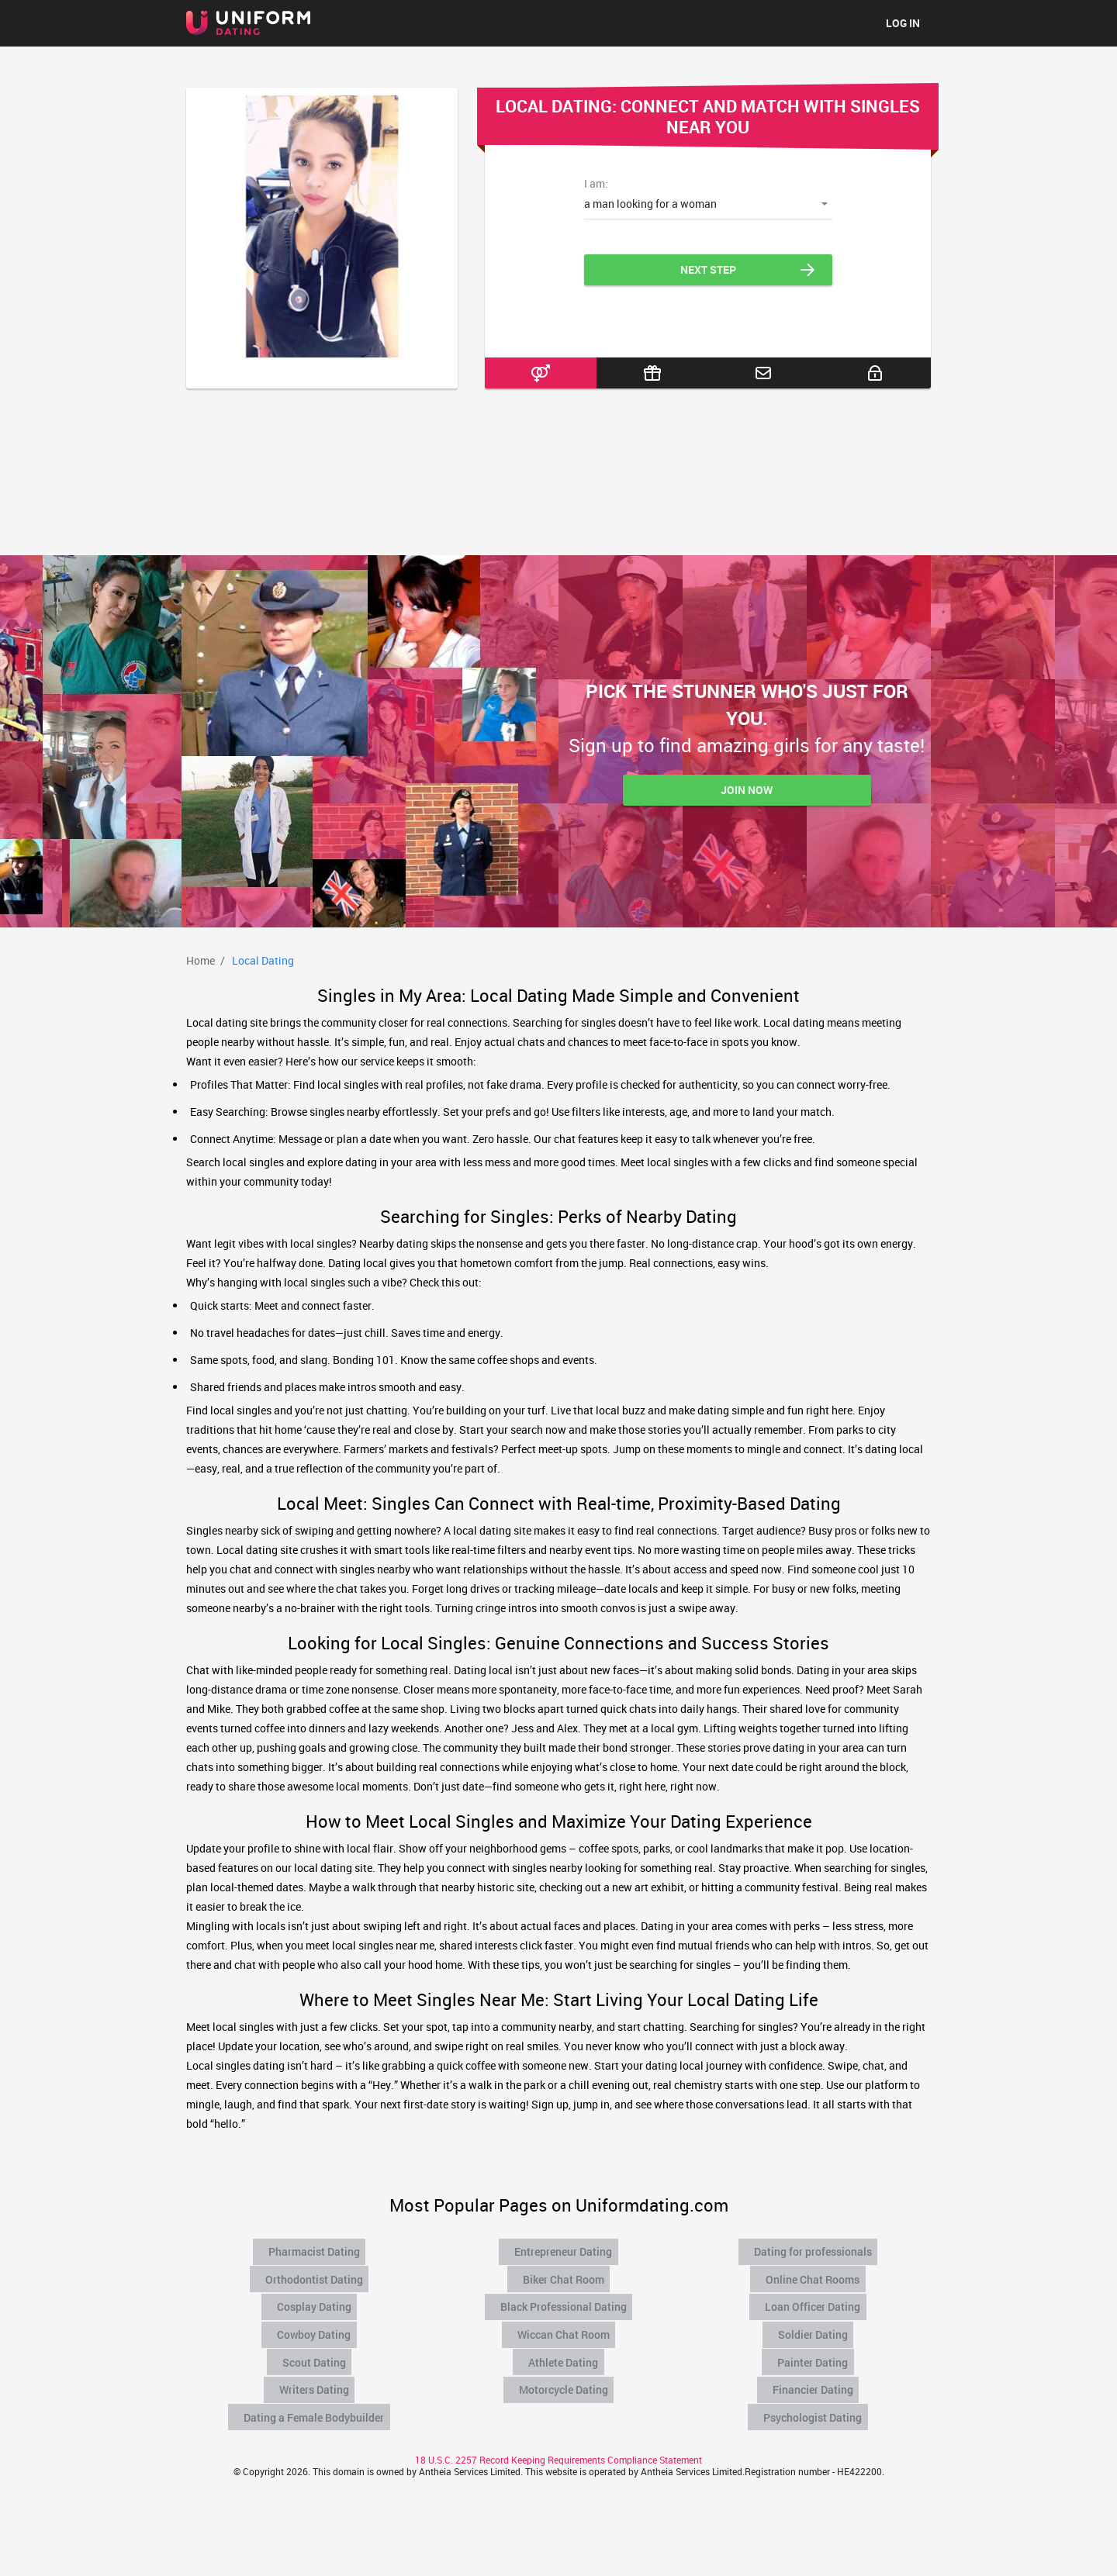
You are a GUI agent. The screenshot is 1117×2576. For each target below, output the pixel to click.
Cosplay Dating (315, 2301)
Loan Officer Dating (814, 2301)
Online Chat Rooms (814, 2276)
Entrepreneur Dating (564, 2250)
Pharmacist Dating (315, 2250)
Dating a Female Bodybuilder (315, 2404)
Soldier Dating (814, 2327)
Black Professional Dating (565, 2301)
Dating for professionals (814, 2250)
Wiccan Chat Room (565, 2327)
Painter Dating (814, 2352)
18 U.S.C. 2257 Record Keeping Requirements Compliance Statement (558, 2446)
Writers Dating (315, 2378)
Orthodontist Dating (315, 2276)
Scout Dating (315, 2352)
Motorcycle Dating (565, 2378)
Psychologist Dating (814, 2404)
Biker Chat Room (565, 2276)
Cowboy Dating (315, 2327)
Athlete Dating (565, 2352)
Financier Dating (815, 2378)
